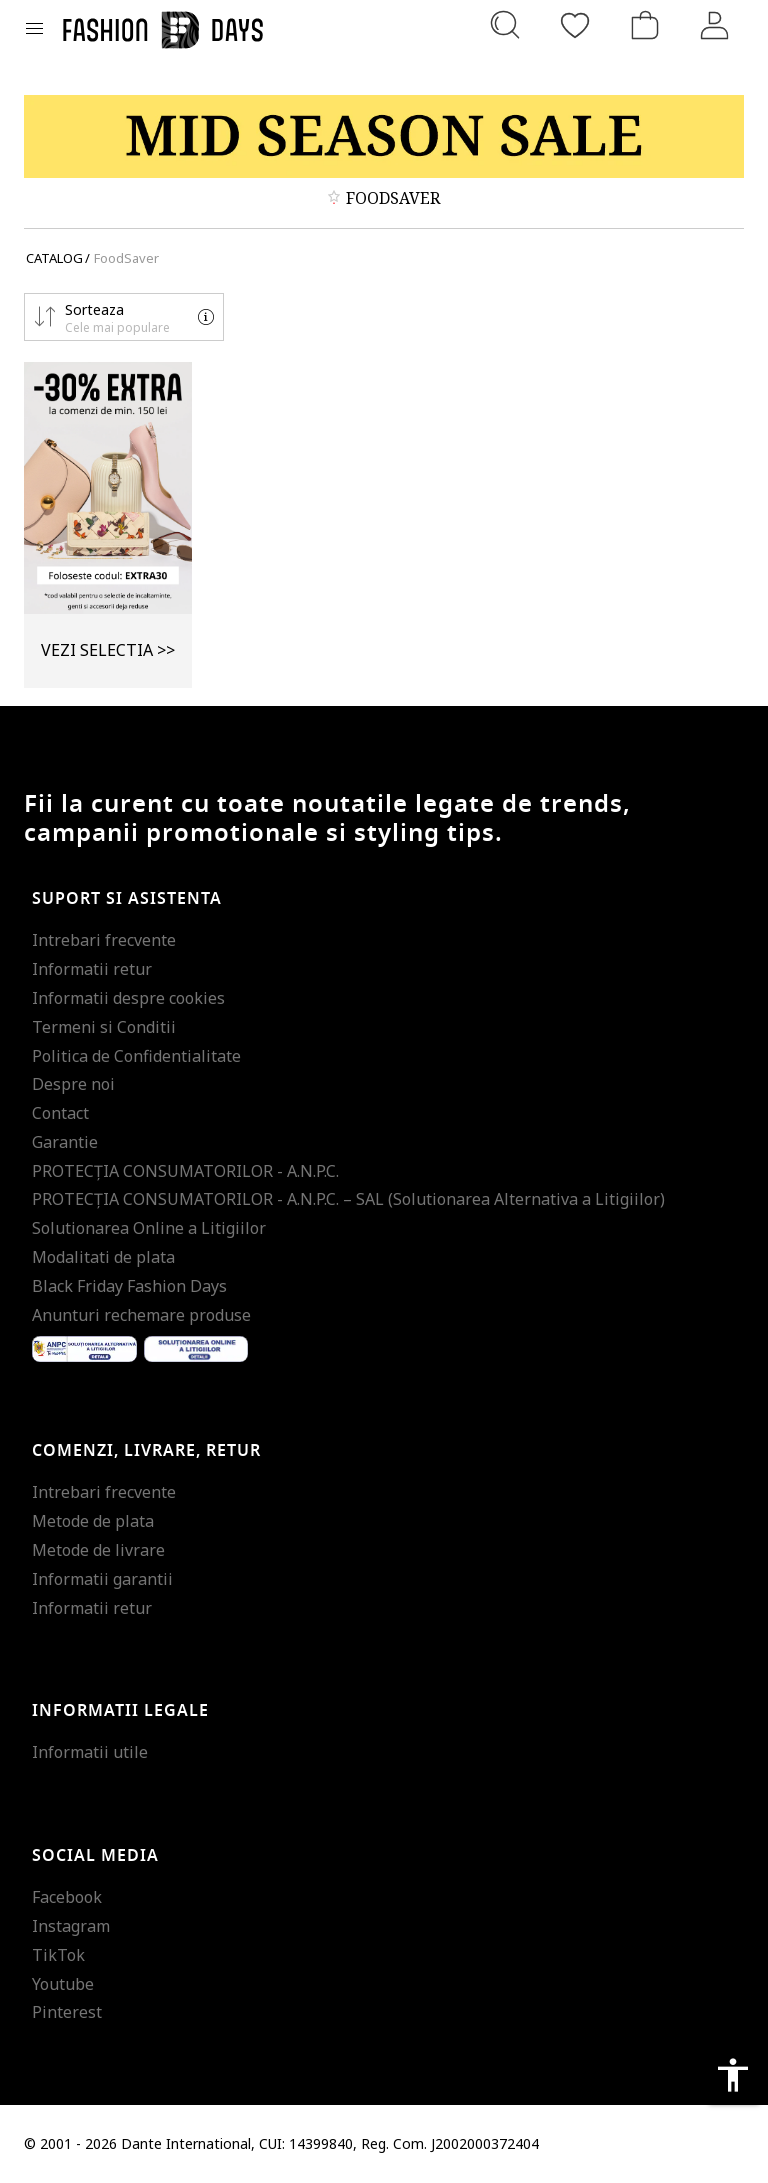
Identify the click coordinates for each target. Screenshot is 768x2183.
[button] (124, 317)
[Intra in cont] (715, 25)
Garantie (65, 1142)
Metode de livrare (98, 1550)
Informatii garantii (102, 1579)
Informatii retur (92, 969)
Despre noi (73, 1084)
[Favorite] (575, 25)
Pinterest (67, 2012)
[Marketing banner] (384, 136)
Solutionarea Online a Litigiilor (149, 1228)
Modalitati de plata (103, 1257)
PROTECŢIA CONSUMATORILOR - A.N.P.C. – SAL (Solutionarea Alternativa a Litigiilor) (348, 1199)
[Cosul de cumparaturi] (645, 25)
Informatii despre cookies (128, 998)
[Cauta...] (505, 25)
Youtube (63, 1984)
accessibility (733, 2075)
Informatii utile (90, 1752)
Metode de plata (93, 1521)
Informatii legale (120, 1711)
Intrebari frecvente (104, 940)
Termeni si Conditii (104, 1027)
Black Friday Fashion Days (129, 1286)
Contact (60, 1113)
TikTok (58, 1955)
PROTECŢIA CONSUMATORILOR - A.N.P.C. (185, 1171)
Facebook (67, 1897)
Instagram (71, 1926)
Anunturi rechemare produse (141, 1315)
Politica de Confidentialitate (136, 1056)
